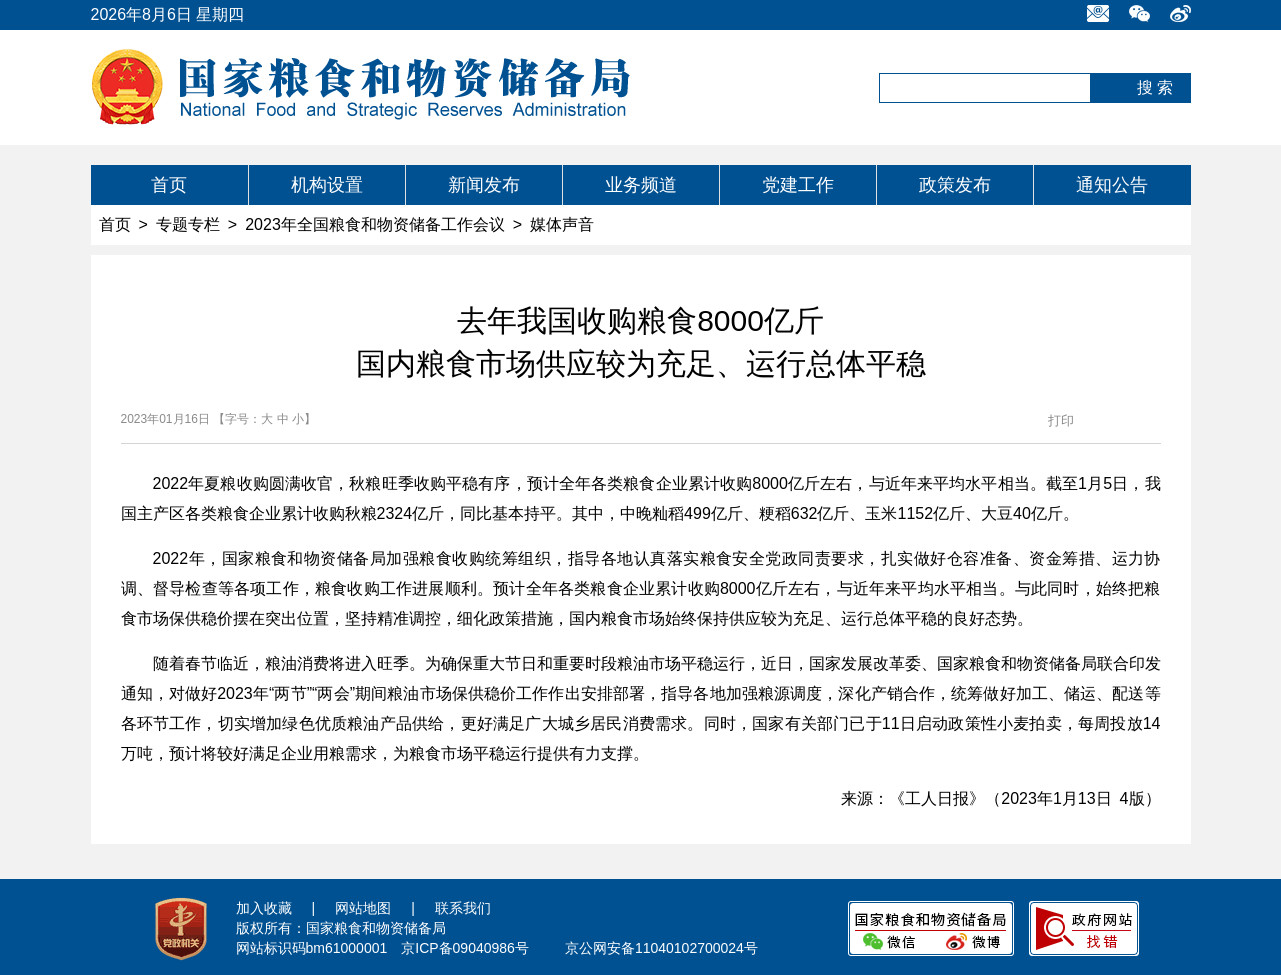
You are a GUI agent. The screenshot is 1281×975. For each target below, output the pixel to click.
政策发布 (955, 185)
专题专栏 (188, 224)
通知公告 (1112, 185)
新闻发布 (484, 185)
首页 (169, 185)
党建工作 (798, 185)
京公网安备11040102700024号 (661, 948)
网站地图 (363, 908)
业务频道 (641, 185)
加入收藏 (264, 908)
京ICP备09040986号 (465, 948)
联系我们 (463, 908)
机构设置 (327, 185)
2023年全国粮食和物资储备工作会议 (375, 224)
